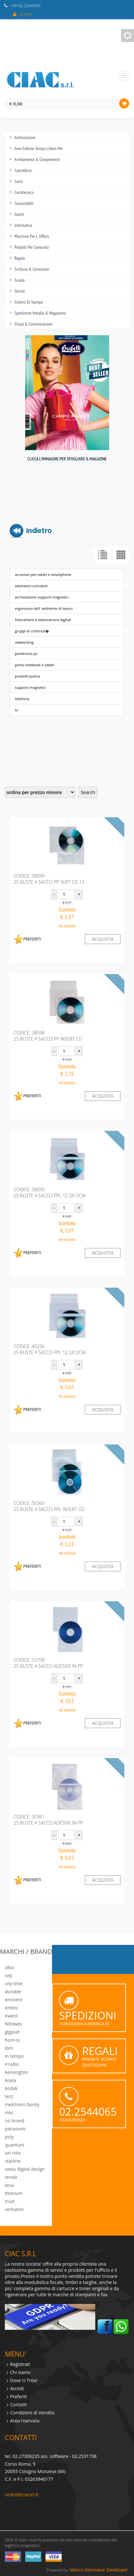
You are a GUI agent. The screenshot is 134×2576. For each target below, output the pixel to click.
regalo (20, 258)
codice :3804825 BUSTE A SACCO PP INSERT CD (48, 1036)
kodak (11, 2088)
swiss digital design (25, 2169)
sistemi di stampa (29, 302)
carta (19, 181)
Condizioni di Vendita (32, 2413)
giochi (19, 214)
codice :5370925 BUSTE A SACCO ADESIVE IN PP (48, 1663)
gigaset (12, 2032)
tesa (9, 2185)
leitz (9, 2096)
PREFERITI (27, 939)
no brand (14, 2121)
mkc (9, 2112)
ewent (11, 2016)
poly (9, 2137)
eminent (13, 2000)
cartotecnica (24, 192)
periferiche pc (26, 653)
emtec (11, 2008)
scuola (20, 280)
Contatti (18, 2404)
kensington (16, 2072)
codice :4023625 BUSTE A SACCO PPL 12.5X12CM (50, 1349)
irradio (12, 2064)
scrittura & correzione (32, 269)
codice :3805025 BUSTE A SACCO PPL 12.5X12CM (50, 1192)
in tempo (14, 2056)
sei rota (13, 2153)
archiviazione (25, 137)
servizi (20, 291)
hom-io (12, 2040)
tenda (11, 2177)
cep (8, 1975)
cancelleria (23, 170)
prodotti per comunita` (32, 247)
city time (14, 1983)
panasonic (15, 2129)
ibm (9, 2048)
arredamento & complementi (37, 159)
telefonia (22, 698)
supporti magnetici (30, 687)
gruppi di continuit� (32, 631)
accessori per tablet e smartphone (43, 574)
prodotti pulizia (27, 676)
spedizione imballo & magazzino (40, 313)
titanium (14, 2193)
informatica (23, 225)
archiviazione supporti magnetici (41, 597)
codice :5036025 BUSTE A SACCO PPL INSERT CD (49, 1506)
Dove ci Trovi (23, 2380)
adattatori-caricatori (31, 585)
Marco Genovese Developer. (99, 2570)
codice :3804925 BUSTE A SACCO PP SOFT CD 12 (49, 879)
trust (10, 2201)
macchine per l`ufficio (32, 236)
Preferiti (18, 2396)
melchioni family (22, 2104)
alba (9, 1967)
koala (10, 2080)
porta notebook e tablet (34, 664)
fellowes (13, 2024)
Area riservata (24, 2421)
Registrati (20, 2364)
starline (13, 2161)
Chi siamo (20, 2372)
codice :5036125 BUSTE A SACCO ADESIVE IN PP (48, 1820)
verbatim (14, 2209)
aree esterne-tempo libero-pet (39, 148)
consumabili (24, 203)
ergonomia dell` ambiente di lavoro (44, 608)
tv (16, 710)
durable (13, 1991)
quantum (14, 2145)
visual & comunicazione (33, 324)
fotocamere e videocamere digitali (43, 619)
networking (24, 642)
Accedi (17, 2388)
